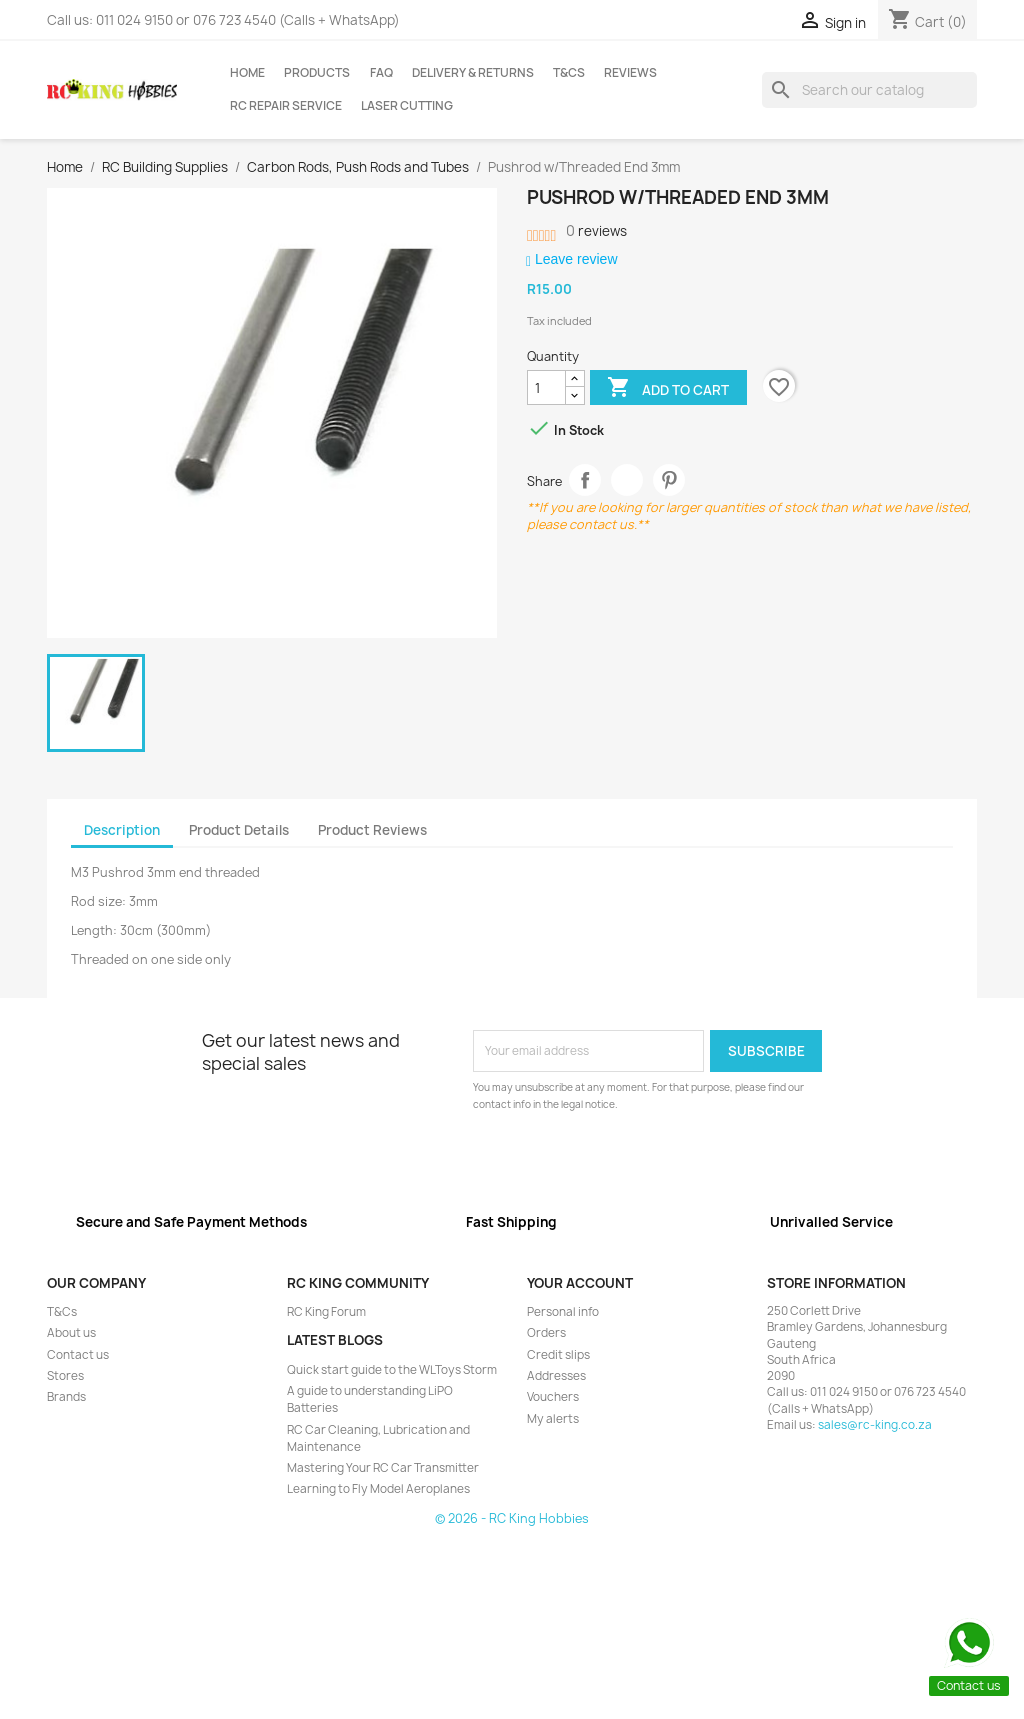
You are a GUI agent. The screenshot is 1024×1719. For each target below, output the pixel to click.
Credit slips (558, 1355)
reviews (596, 231)
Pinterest (669, 480)
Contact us (78, 1355)
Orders (546, 1333)
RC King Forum (326, 1312)
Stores (65, 1376)
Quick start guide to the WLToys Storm (392, 1370)
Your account (580, 1283)
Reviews (630, 73)
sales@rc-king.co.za (875, 1425)
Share (585, 480)
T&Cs (569, 73)
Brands (66, 1397)
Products (317, 73)
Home (247, 73)
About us (71, 1333)
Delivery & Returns (473, 73)
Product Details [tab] (239, 830)
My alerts (553, 1419)
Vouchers (553, 1397)
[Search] (869, 90)
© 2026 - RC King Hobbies (512, 1518)
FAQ (381, 73)
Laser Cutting (407, 106)
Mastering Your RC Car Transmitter (383, 1468)
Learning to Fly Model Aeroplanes (378, 1489)
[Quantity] (546, 388)
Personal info (563, 1312)
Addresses (556, 1376)
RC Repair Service (286, 106)
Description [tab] (122, 830)
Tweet (627, 480)
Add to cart (668, 389)
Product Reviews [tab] (372, 830)
